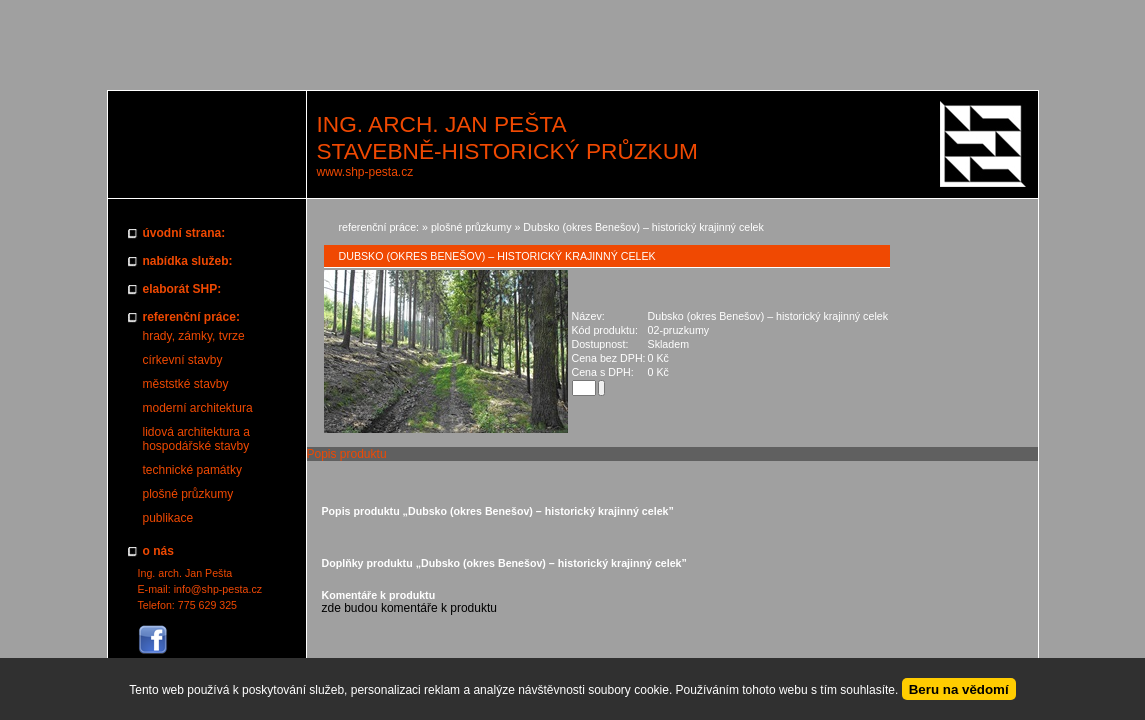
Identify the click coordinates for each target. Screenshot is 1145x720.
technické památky (192, 470)
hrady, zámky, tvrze (194, 336)
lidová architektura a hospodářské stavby (196, 439)
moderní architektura (198, 408)
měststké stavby (186, 384)
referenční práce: (379, 227)
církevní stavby (183, 360)
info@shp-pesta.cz (218, 589)
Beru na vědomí (959, 689)
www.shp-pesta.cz (365, 172)
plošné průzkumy (188, 494)
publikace (168, 518)
